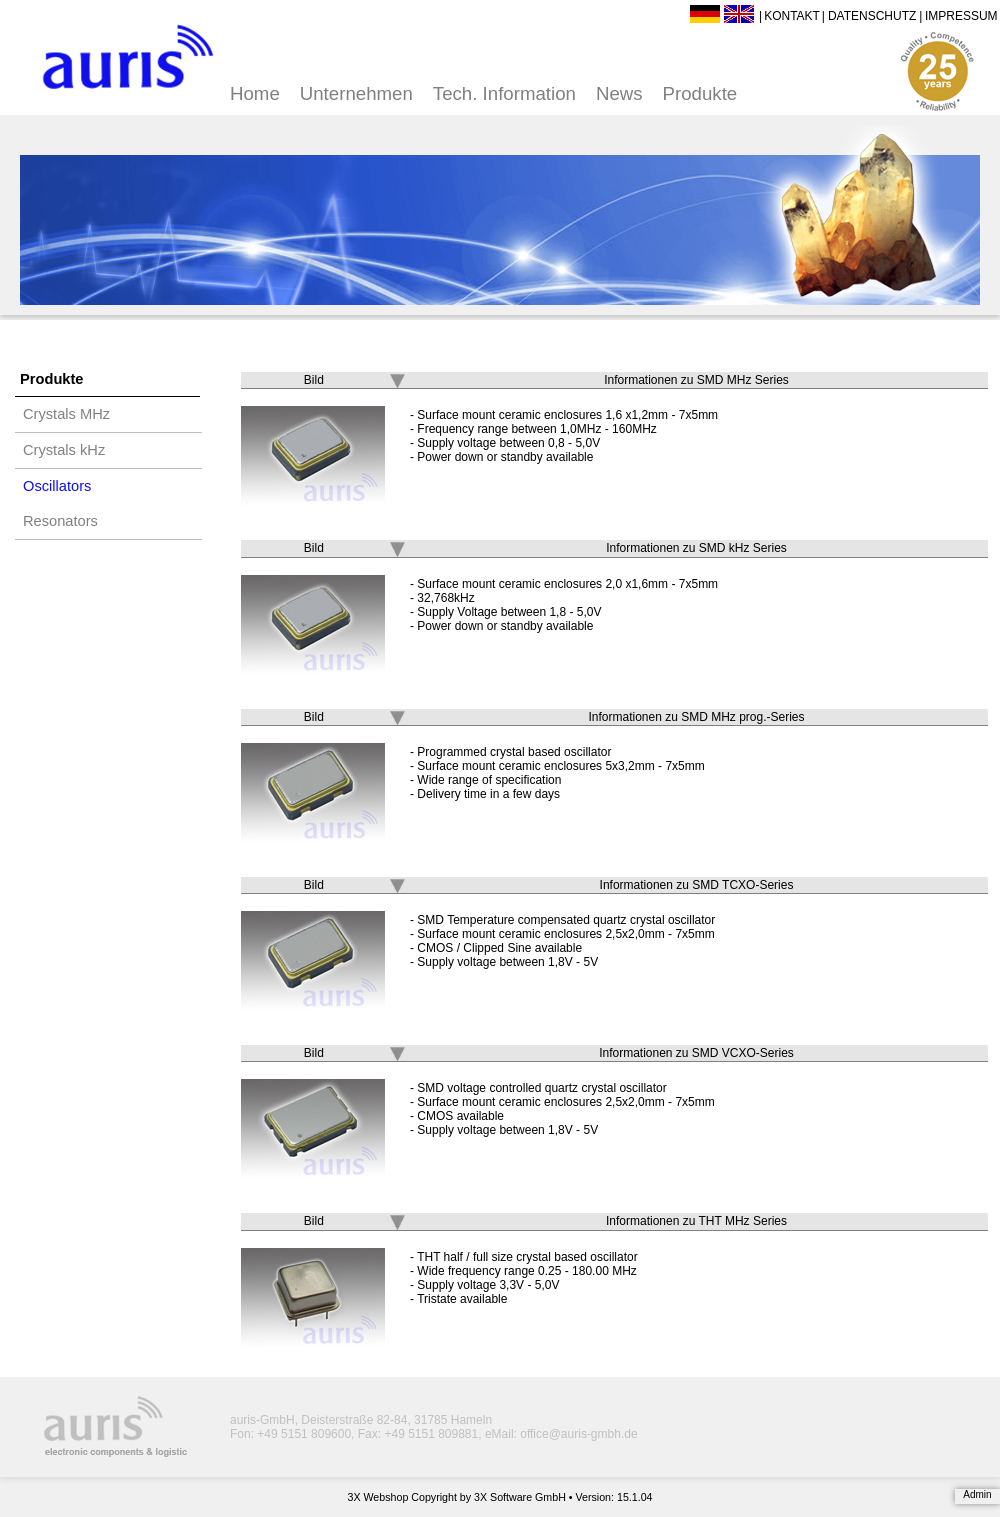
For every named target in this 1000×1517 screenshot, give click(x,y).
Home (255, 93)
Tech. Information (504, 93)
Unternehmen (356, 93)
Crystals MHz (66, 414)
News (619, 93)
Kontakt (792, 16)
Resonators (60, 521)
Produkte (700, 93)
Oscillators (57, 486)
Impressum (961, 16)
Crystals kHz (64, 450)
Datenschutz (872, 16)
